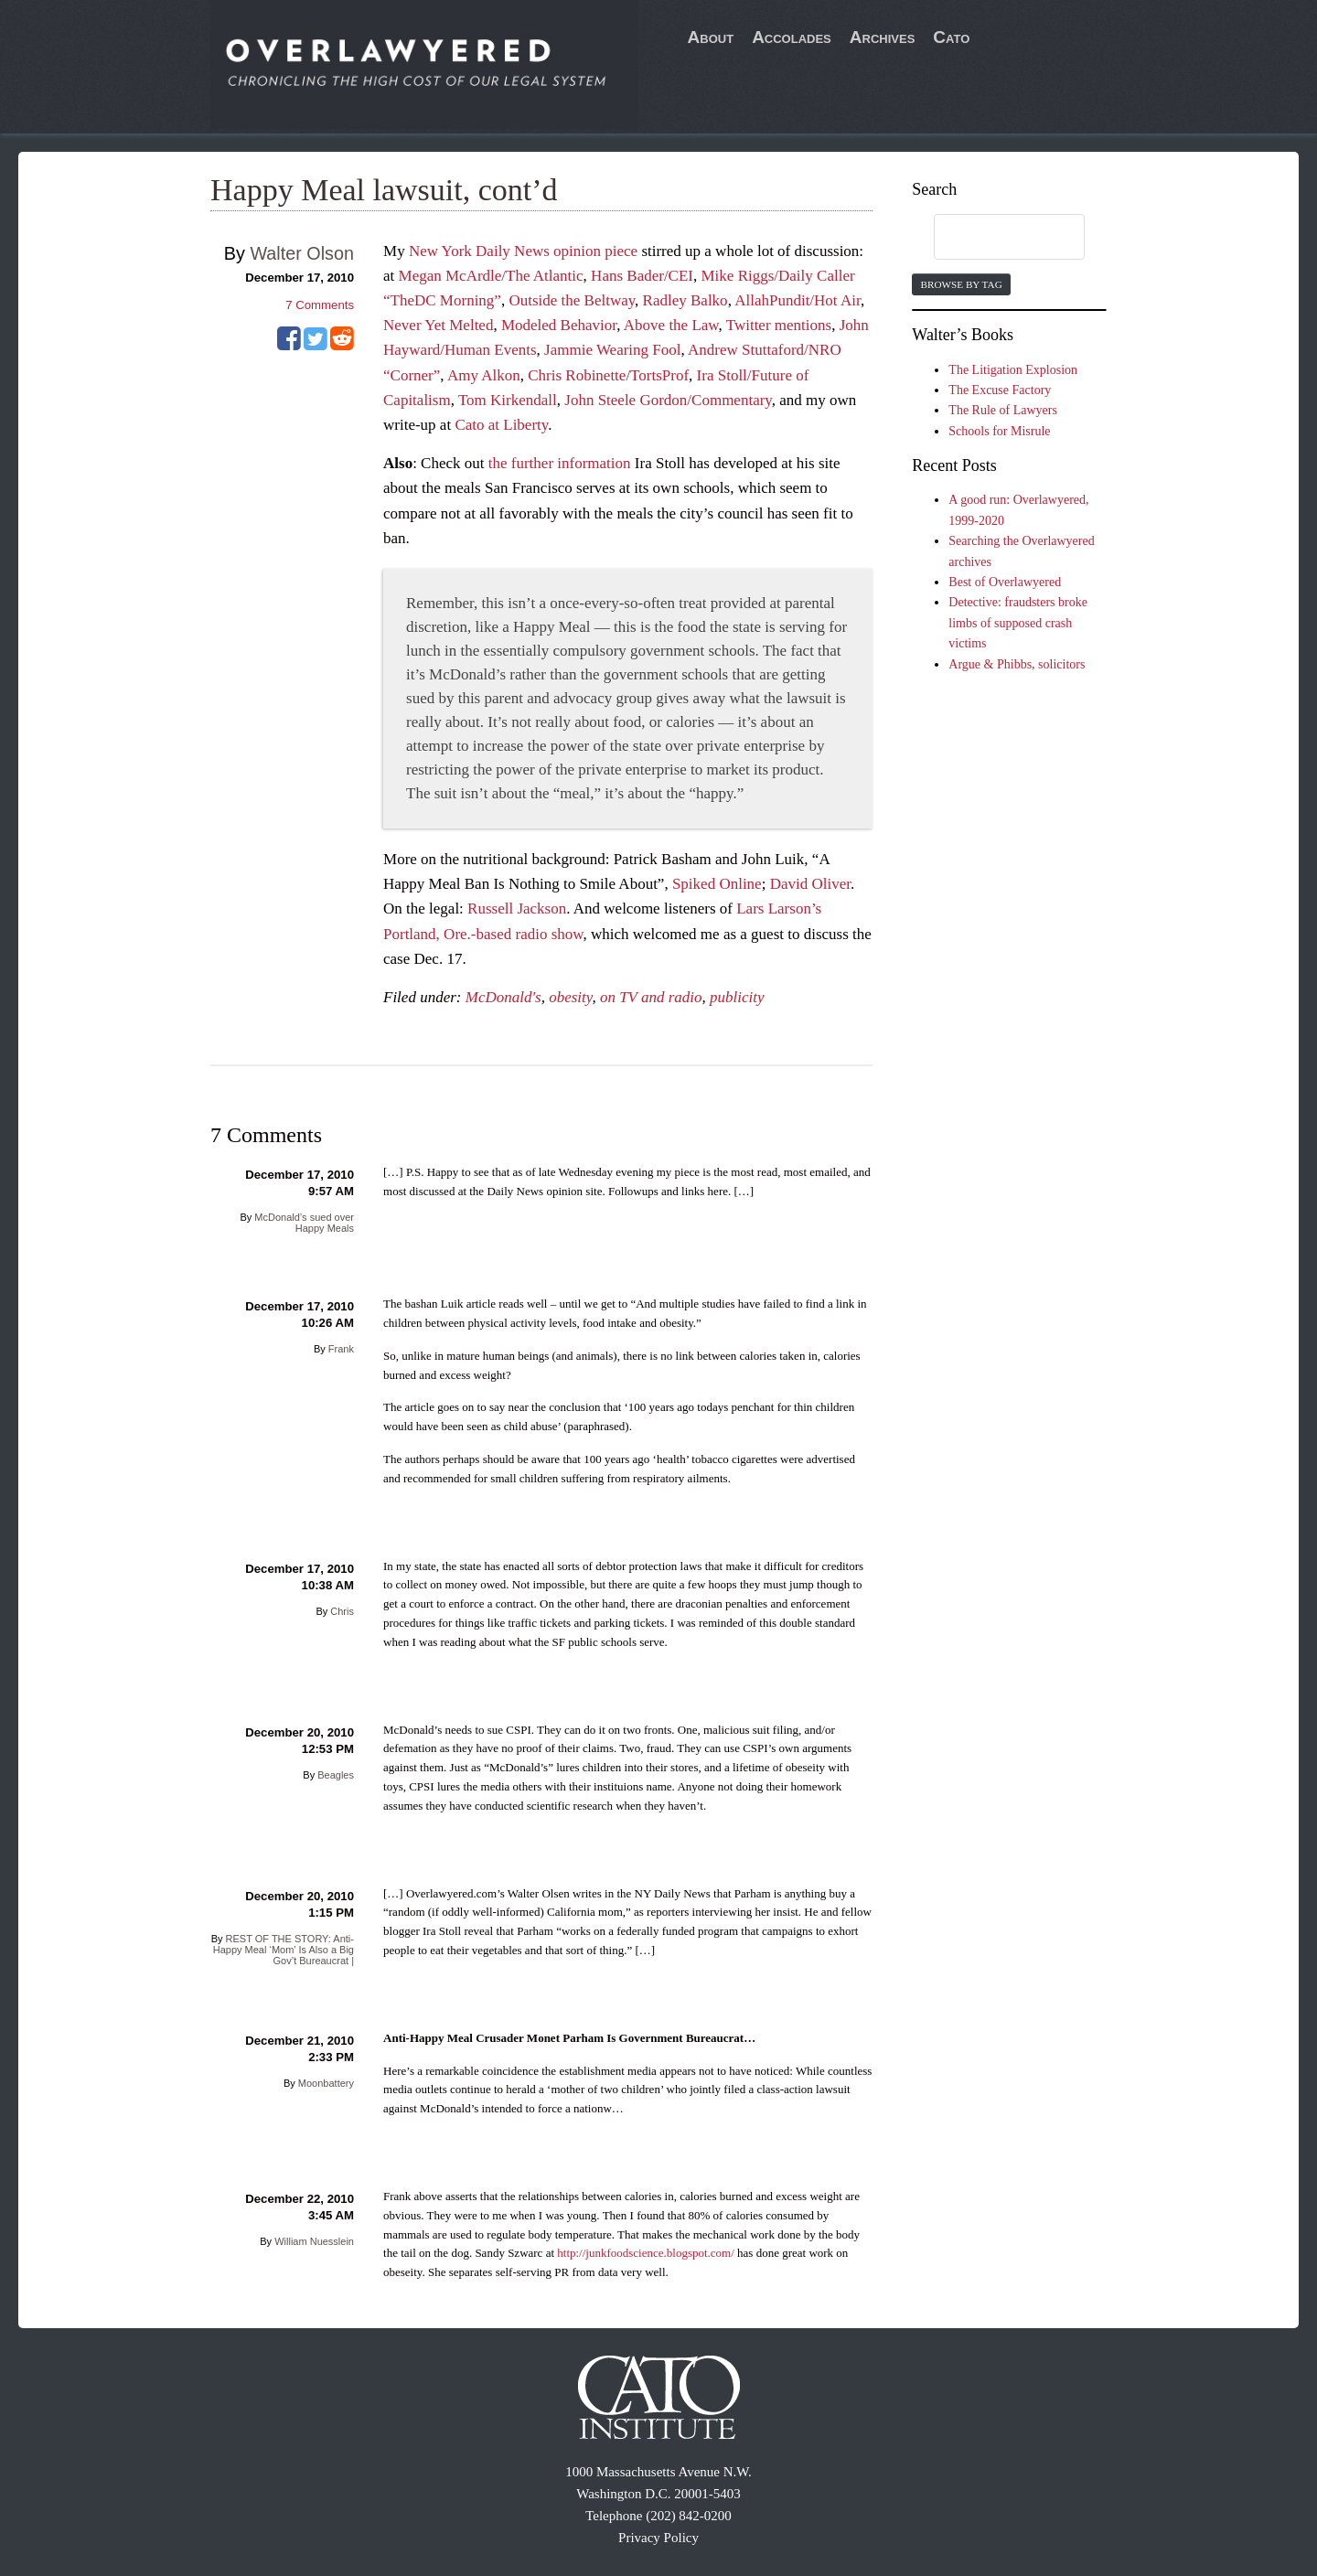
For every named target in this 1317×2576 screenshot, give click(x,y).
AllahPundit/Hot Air (797, 300)
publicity (737, 997)
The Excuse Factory (999, 390)
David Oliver (810, 884)
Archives (882, 37)
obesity (570, 997)
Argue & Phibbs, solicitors (1016, 664)
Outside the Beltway (572, 300)
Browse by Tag (960, 284)
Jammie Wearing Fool (612, 349)
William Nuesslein (314, 2241)
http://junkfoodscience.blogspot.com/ (645, 2253)
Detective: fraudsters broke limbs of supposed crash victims (1017, 622)
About (711, 37)
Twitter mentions (778, 325)
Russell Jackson (516, 908)
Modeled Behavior (558, 325)
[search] (991, 238)
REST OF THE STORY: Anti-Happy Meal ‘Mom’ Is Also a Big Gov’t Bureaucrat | (283, 1949)
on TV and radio (651, 997)
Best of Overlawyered (1004, 582)
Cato (951, 37)
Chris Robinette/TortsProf (608, 375)
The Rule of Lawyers (1002, 410)
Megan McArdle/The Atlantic (491, 275)
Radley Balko (685, 300)
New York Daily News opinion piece (523, 251)
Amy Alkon (483, 375)
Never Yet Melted (438, 325)
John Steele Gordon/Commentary (667, 400)
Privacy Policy (658, 2537)
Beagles (335, 1774)
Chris (342, 1611)
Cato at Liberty (501, 424)
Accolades (791, 37)
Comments (319, 305)
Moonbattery (326, 2083)
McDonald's (503, 997)
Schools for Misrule (999, 431)
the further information (559, 463)
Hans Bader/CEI (642, 275)
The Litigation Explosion (1012, 370)
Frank (341, 1348)
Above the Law (671, 325)
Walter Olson (302, 253)
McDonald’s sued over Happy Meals (304, 1223)
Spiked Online (717, 884)
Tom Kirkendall (507, 400)
